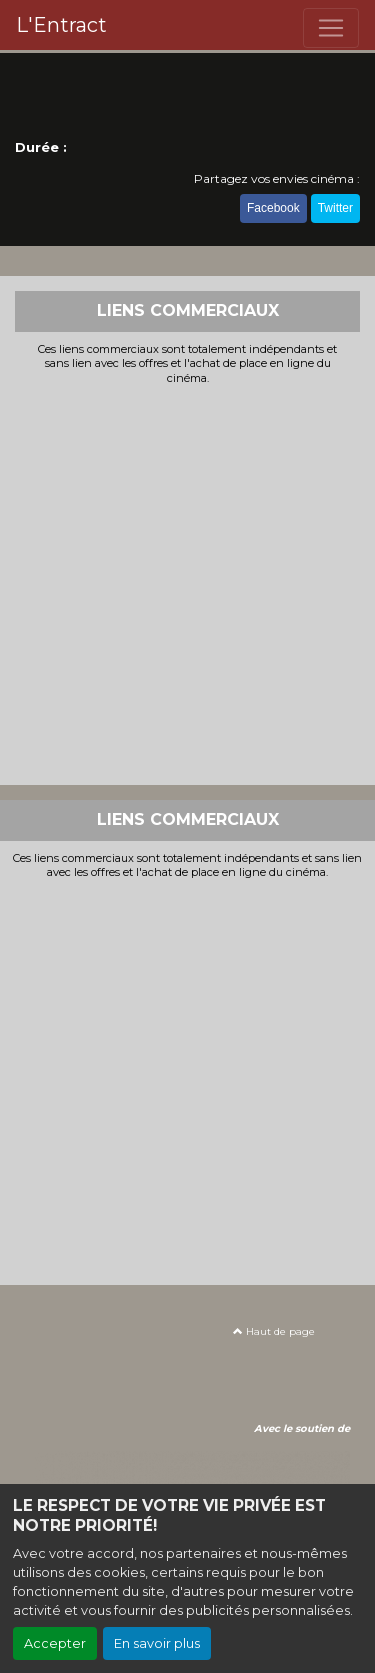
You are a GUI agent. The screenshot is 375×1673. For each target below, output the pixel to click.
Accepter (55, 1643)
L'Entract (61, 25)
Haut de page (274, 1331)
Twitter (335, 208)
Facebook (273, 208)
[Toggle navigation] (331, 28)
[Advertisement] (187, 582)
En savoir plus (157, 1643)
